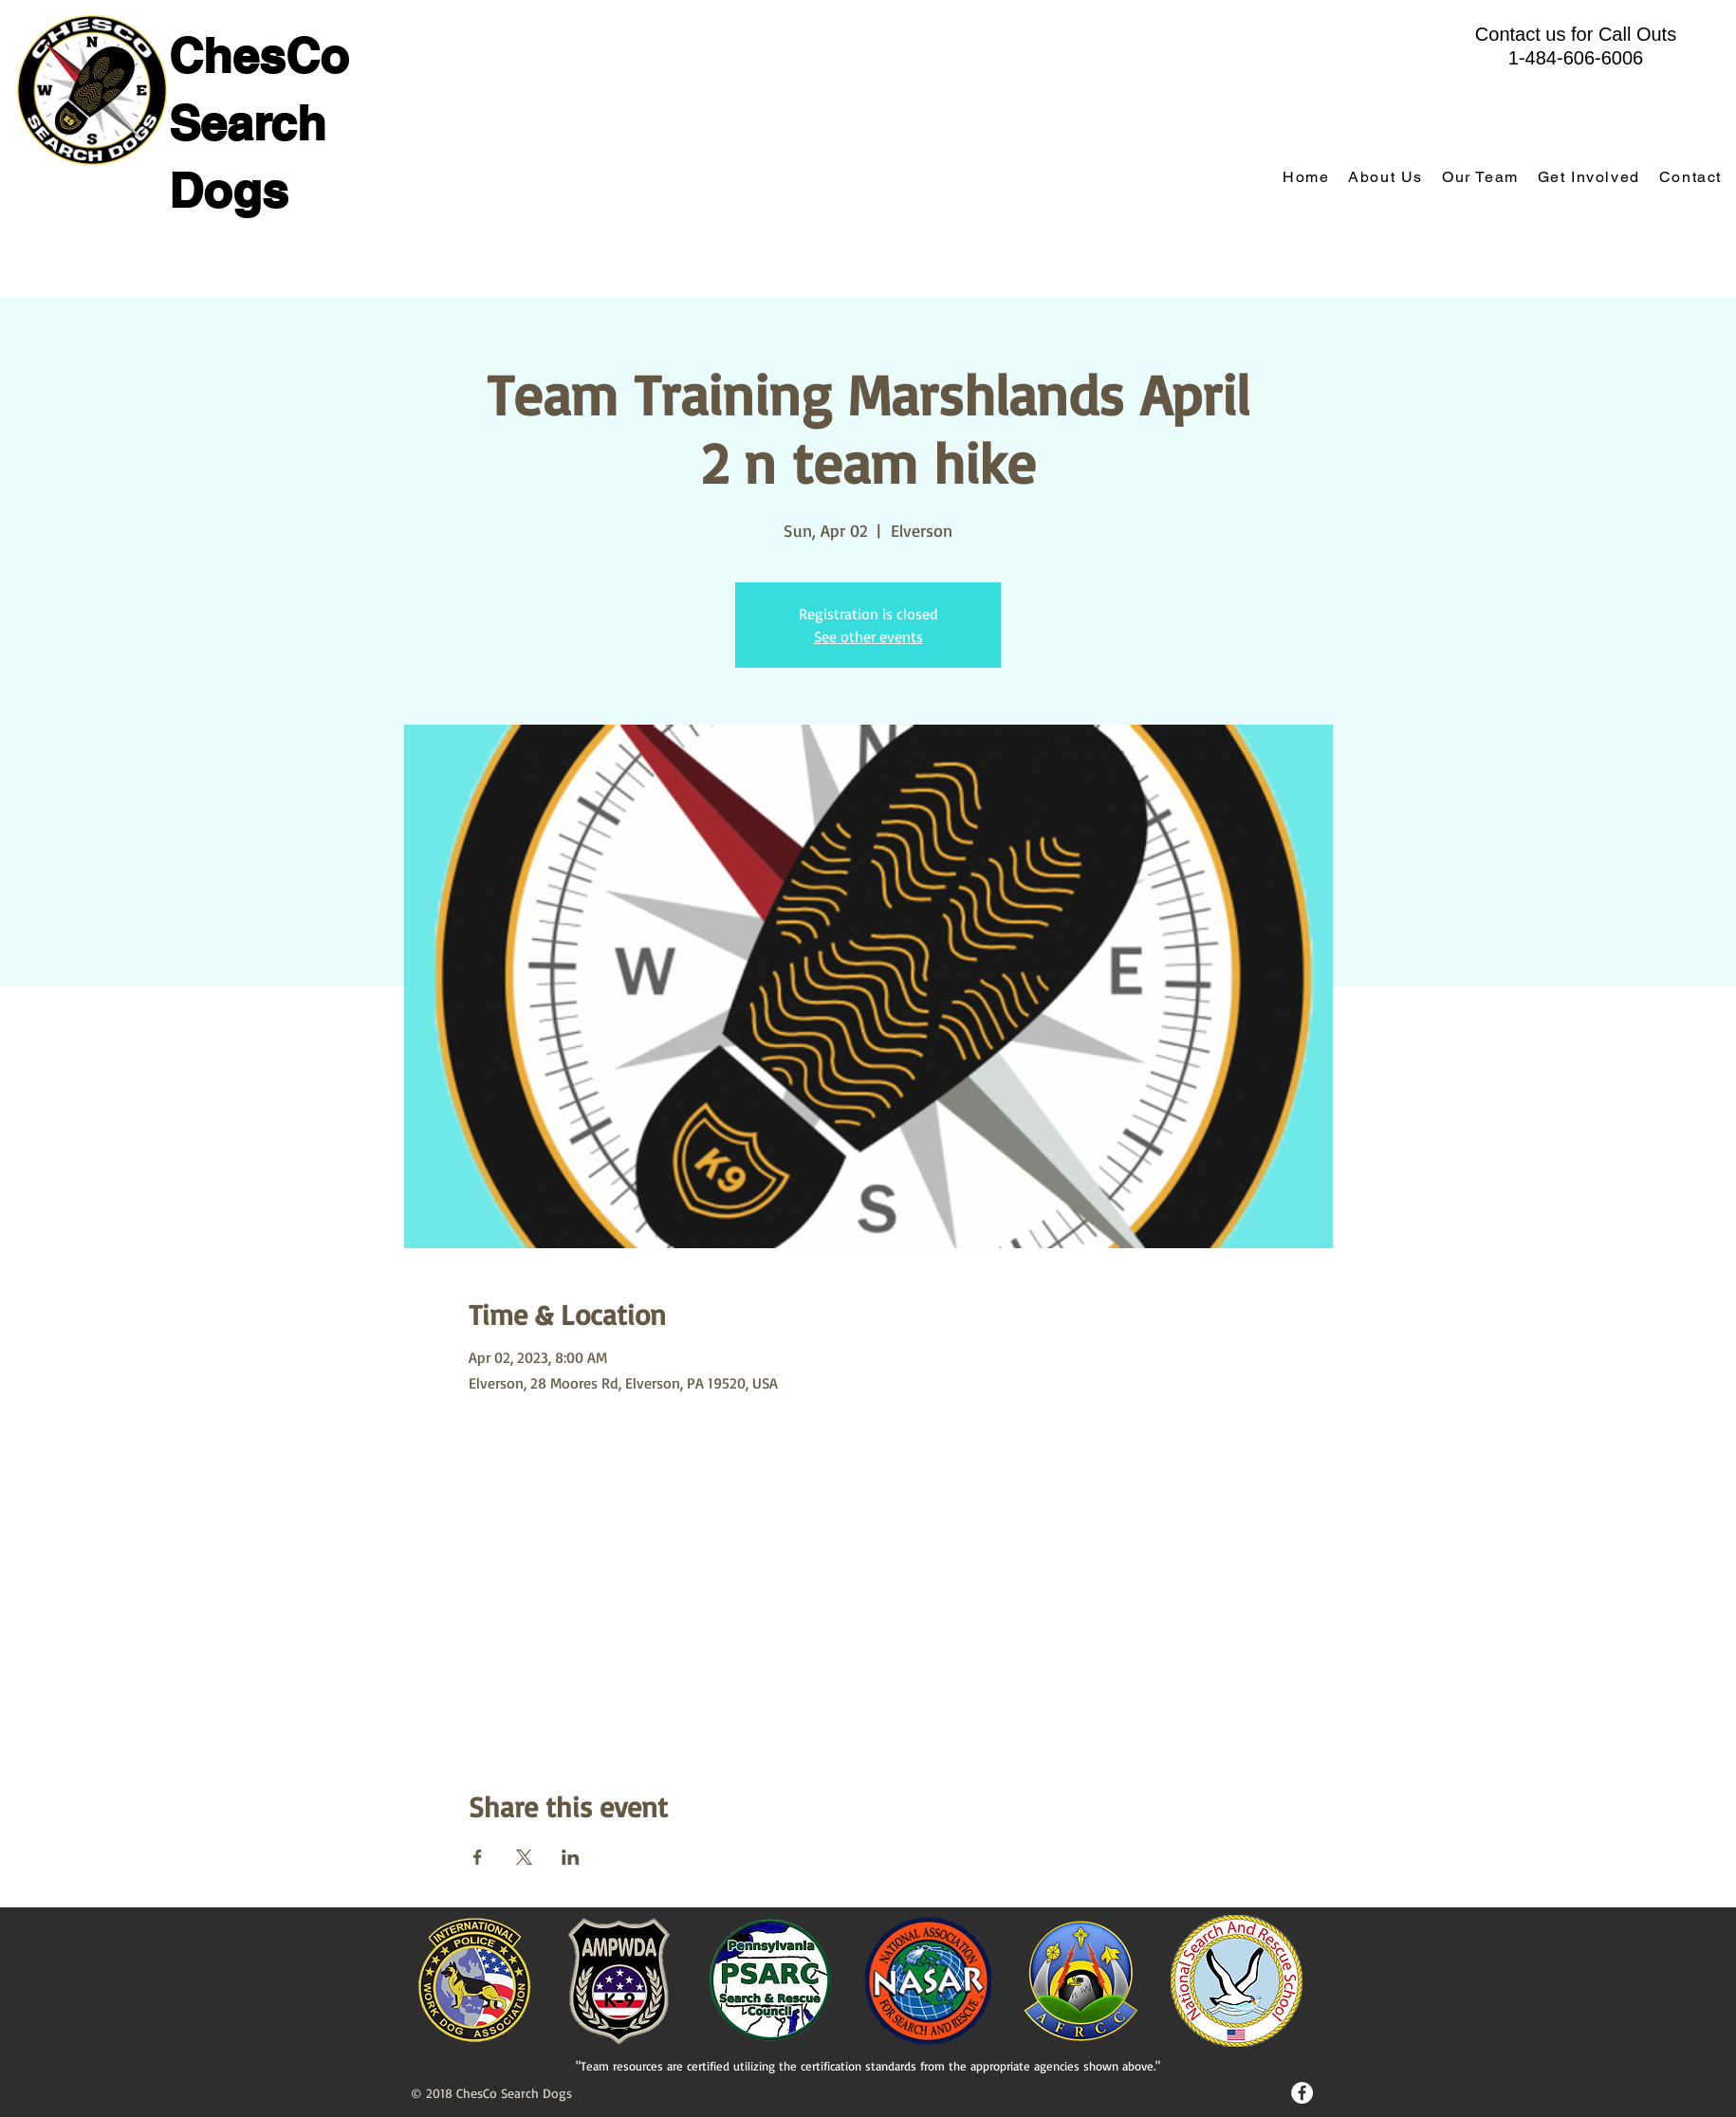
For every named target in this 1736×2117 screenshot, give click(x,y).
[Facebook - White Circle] (1302, 2093)
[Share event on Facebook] (478, 1857)
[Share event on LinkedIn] (571, 1857)
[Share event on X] (524, 1857)
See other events (868, 636)
